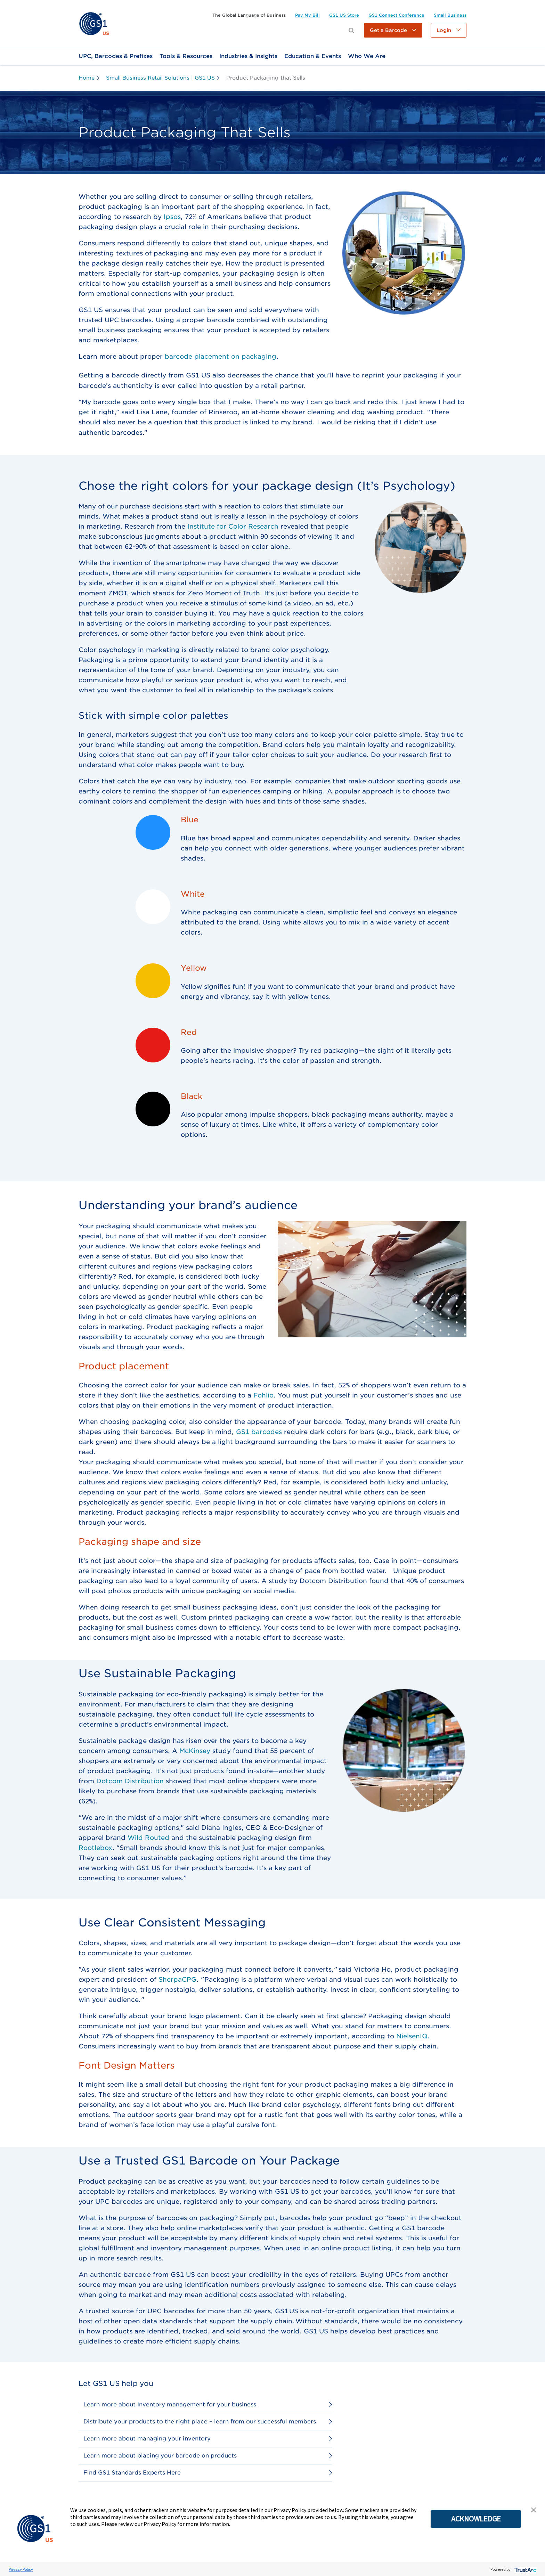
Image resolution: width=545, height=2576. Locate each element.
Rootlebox (95, 1847)
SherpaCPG (177, 1979)
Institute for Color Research (232, 526)
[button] (393, 30)
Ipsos (172, 216)
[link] (94, 23)
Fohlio (263, 1395)
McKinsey (194, 1750)
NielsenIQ (412, 2036)
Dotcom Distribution (130, 1781)
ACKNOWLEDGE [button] (476, 2519)
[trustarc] (525, 2569)
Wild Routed (148, 1837)
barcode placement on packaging (220, 356)
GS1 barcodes (259, 1431)
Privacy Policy (21, 2569)
